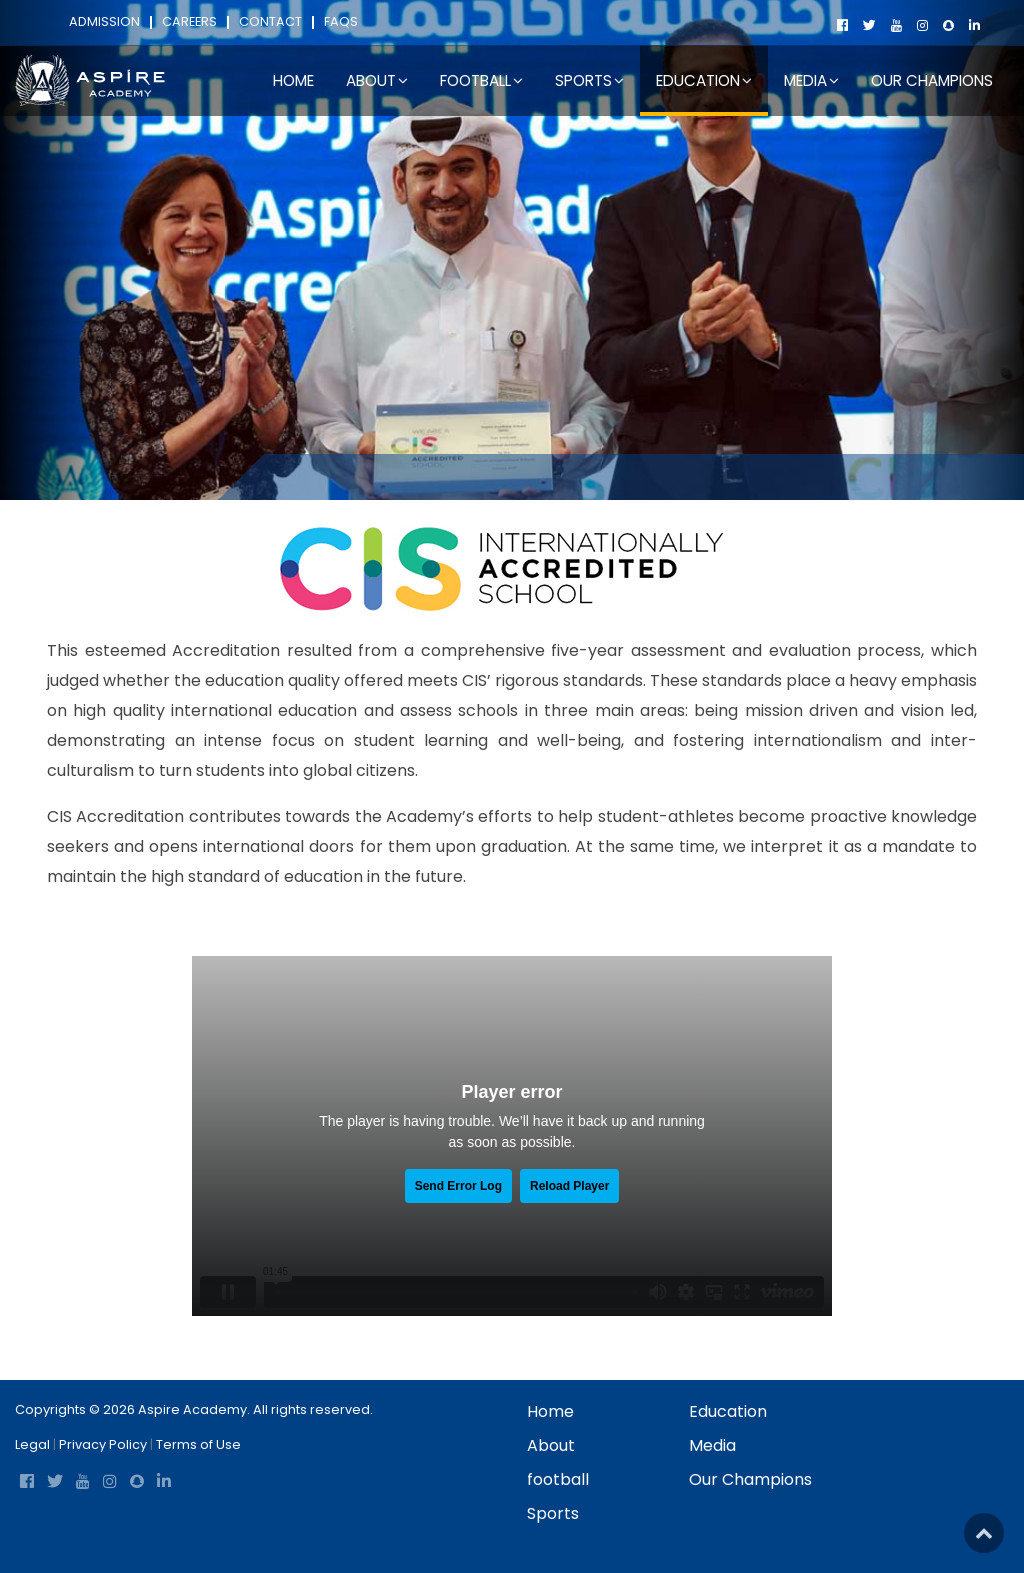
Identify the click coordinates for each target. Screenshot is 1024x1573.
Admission (104, 22)
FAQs (341, 22)
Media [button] (811, 80)
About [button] (377, 80)
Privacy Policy (103, 1444)
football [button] (481, 80)
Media (712, 1445)
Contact (270, 22)
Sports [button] (589, 80)
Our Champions (932, 80)
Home (293, 80)
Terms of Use (198, 1444)
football (558, 1479)
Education (366, 476)
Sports (553, 1513)
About (551, 1445)
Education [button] (704, 80)
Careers (189, 22)
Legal (32, 1444)
